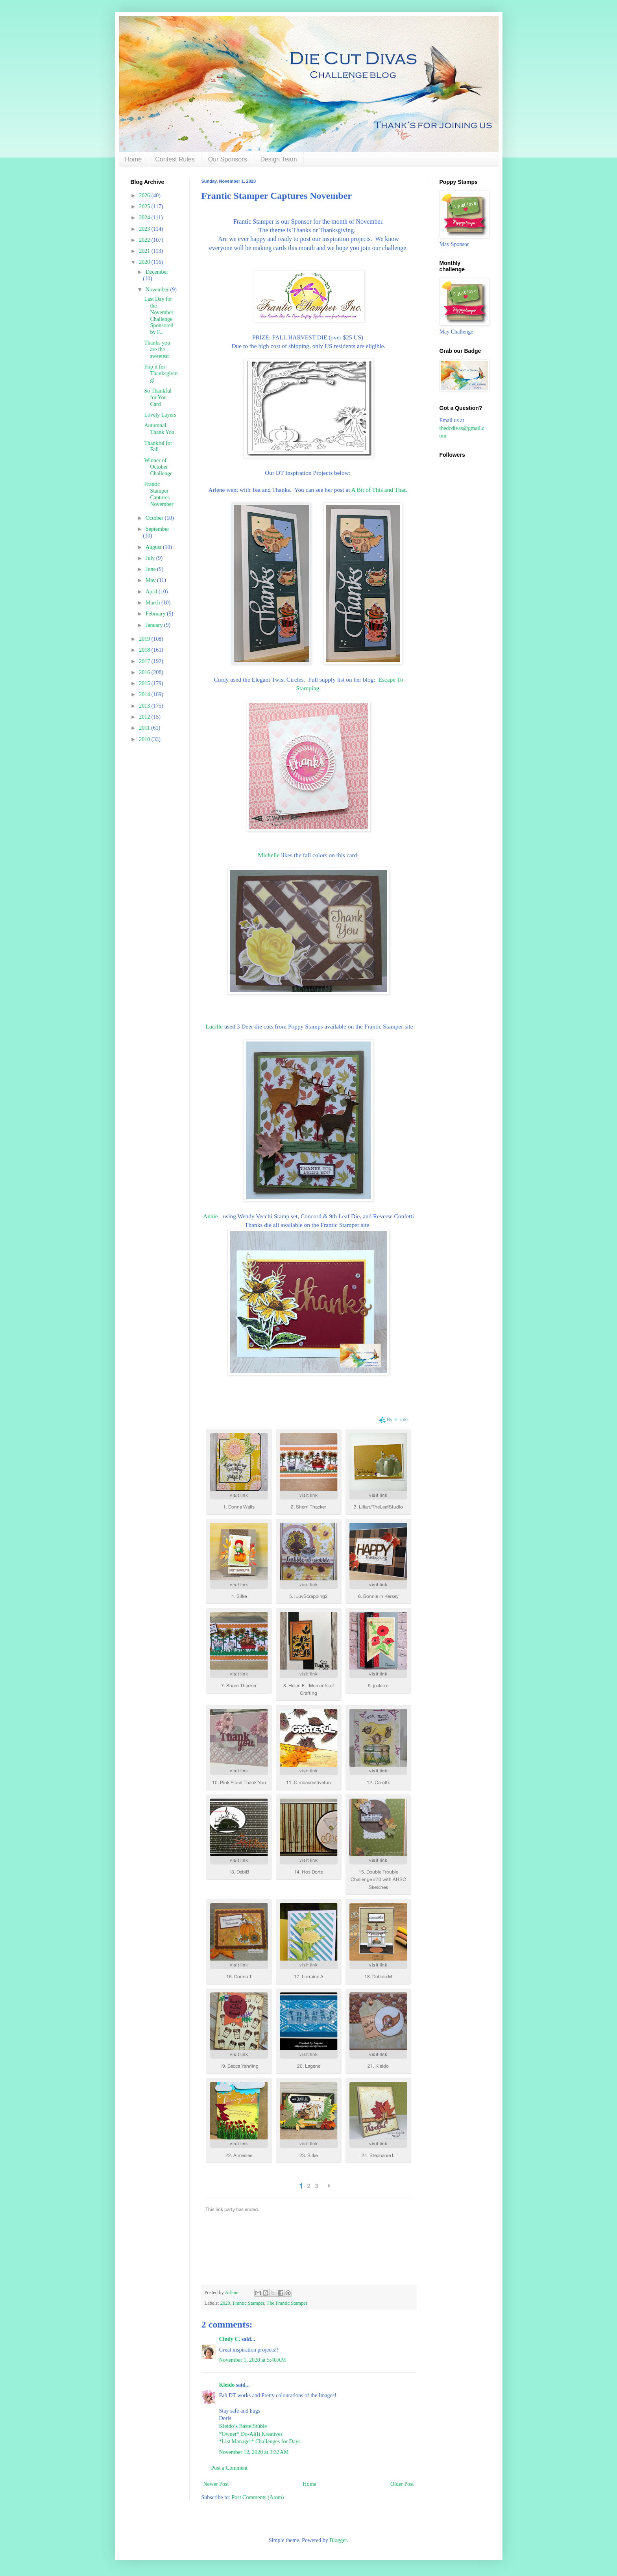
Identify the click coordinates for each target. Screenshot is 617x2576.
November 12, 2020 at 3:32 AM (254, 2452)
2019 (145, 639)
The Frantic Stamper (287, 2303)
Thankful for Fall (158, 446)
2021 (145, 251)
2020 (225, 2303)
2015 (145, 683)
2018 (145, 650)
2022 (145, 240)
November (158, 290)
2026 (145, 195)
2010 (145, 739)
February (156, 614)
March (153, 603)
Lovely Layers (160, 415)
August (154, 547)
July (151, 558)
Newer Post (216, 2484)
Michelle (269, 855)
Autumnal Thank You (159, 429)
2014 (145, 694)
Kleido (227, 2385)
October (155, 518)
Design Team (278, 159)
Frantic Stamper (248, 2303)
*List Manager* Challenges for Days (260, 2441)
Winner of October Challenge (158, 467)
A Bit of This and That (378, 489)
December (157, 272)
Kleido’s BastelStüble (243, 2426)
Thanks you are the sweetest (157, 349)
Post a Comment (229, 2468)
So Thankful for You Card (157, 397)
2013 (145, 706)
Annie (210, 1216)
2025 (145, 206)
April (152, 592)
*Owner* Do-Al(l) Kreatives (251, 2434)
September (157, 529)
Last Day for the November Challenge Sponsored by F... (158, 315)
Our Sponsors (227, 159)
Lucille (214, 1026)
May (151, 580)
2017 (145, 661)
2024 (145, 218)
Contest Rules (175, 159)
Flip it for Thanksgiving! (160, 373)
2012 (145, 717)
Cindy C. (229, 2339)
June (151, 569)
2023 (145, 229)
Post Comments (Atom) (258, 2497)
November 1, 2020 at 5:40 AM (252, 2360)
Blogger (338, 2540)
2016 (145, 672)
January (155, 625)
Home (133, 159)
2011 (145, 728)
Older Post (402, 2484)
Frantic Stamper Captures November (158, 494)
